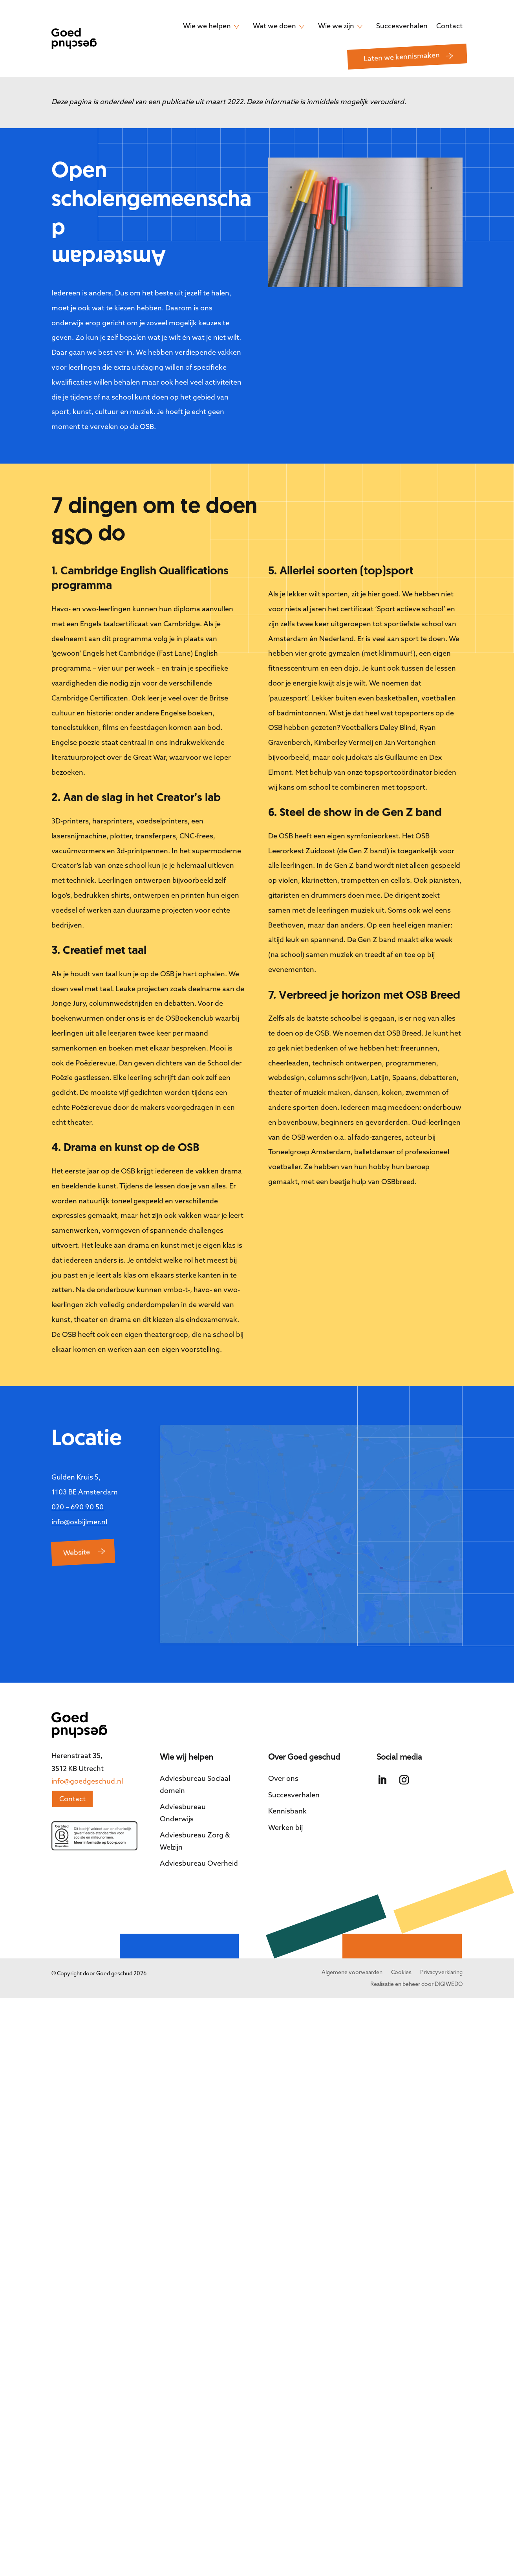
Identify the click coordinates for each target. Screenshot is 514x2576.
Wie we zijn (336, 25)
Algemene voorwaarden (352, 1936)
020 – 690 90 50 (77, 1506)
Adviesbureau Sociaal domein (195, 1748)
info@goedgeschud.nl (87, 1744)
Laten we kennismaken (402, 56)
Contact (449, 25)
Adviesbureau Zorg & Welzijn (195, 1804)
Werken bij (285, 1791)
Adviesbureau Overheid (199, 1827)
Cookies (401, 1936)
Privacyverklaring (441, 1936)
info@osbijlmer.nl (79, 1521)
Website (76, 1552)
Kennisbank (287, 1774)
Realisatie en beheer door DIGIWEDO (416, 1948)
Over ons (283, 1742)
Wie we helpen (207, 25)
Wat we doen (274, 25)
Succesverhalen (402, 25)
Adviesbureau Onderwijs (183, 1776)
